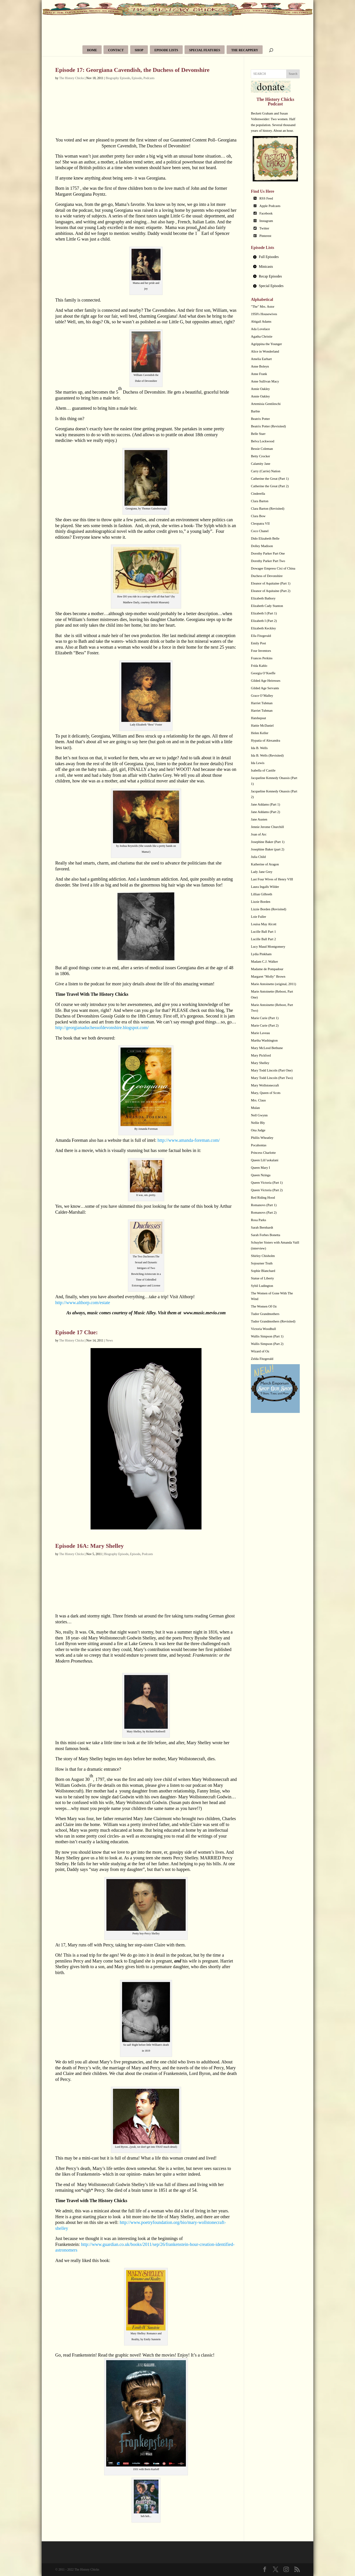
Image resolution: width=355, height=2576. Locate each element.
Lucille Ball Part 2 (263, 939)
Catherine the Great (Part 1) (270, 478)
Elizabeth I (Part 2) (264, 621)
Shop (139, 50)
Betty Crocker (260, 456)
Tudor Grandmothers (265, 1314)
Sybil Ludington (262, 1286)
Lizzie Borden (260, 901)
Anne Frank (259, 374)
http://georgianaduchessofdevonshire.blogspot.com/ (102, 1027)
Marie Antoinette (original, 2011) (273, 984)
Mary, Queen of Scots (266, 1093)
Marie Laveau (260, 1033)
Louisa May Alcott (263, 924)
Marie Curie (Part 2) (264, 1025)
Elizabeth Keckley (263, 628)
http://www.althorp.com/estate (82, 1302)
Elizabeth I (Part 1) (264, 613)
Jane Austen (259, 819)
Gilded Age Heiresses (265, 680)
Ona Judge (258, 1130)
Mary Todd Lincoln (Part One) (272, 1070)
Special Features (204, 50)
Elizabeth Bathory (263, 598)
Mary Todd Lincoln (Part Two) (272, 1078)
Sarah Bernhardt (262, 1227)
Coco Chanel (260, 531)
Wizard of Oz (260, 1351)
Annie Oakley (260, 389)
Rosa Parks (258, 1220)
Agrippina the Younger (266, 344)
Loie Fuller (258, 916)
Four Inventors (261, 651)
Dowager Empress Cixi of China (273, 568)
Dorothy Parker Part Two (268, 561)
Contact (116, 50)
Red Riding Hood (263, 1197)
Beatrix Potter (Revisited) (268, 426)
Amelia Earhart (261, 359)
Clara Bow (258, 516)
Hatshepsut (258, 718)
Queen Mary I (260, 1167)
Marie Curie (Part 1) (264, 1018)
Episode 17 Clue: (76, 1332)
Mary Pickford (261, 1055)
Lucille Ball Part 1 (263, 931)
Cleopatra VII (260, 523)
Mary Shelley (260, 1063)
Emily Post (258, 643)
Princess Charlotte (263, 1152)
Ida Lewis (257, 763)
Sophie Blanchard (263, 1271)
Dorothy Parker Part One (268, 553)
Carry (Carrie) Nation (265, 471)
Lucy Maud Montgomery (268, 946)
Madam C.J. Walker (264, 961)
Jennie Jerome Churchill (267, 827)
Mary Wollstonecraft (265, 1085)
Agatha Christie (261, 336)
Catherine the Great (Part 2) (270, 486)
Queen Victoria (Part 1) (267, 1182)
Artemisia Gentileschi (266, 404)
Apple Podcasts (270, 206)
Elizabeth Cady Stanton (267, 606)
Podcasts (148, 78)
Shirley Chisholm (263, 1256)
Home (92, 50)
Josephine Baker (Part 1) (267, 842)
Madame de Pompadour (267, 969)
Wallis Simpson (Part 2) (267, 1344)
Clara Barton (259, 501)
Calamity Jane (260, 463)
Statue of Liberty (262, 1278)
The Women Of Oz (264, 1306)
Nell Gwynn (259, 1115)
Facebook (266, 213)
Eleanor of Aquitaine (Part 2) (270, 591)
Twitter (264, 228)
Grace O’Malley (262, 695)
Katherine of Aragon (265, 864)
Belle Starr (258, 434)
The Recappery (244, 50)
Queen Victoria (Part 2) (267, 1190)
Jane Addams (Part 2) (265, 812)
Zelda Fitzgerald (262, 1359)
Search (293, 73)
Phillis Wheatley (262, 1137)
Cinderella (258, 493)
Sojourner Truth (261, 1263)
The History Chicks (71, 78)
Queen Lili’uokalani (264, 1160)
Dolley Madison (262, 546)
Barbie (255, 411)
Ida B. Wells (259, 748)
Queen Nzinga (260, 1175)
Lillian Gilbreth (261, 894)
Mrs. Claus (258, 1100)
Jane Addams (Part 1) (265, 804)
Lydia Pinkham (261, 954)
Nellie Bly (258, 1123)
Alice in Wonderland (265, 351)
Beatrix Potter (260, 419)
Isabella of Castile (263, 770)
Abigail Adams (261, 321)
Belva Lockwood (262, 441)
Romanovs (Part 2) (263, 1212)
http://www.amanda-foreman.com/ (189, 1140)
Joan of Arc (258, 834)
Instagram (266, 221)
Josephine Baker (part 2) (267, 849)
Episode (137, 78)
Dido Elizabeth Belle (265, 538)
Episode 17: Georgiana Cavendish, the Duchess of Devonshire (132, 70)
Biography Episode (118, 78)
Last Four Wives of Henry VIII (272, 879)
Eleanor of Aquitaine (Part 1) (270, 583)
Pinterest (265, 236)
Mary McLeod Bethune (267, 1048)
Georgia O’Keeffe (263, 673)
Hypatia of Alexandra (265, 740)
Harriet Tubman (261, 703)
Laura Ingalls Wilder (265, 887)
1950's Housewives (264, 314)
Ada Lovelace (260, 329)
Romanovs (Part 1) (263, 1205)
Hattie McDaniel (262, 725)
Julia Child (258, 857)
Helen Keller (259, 733)
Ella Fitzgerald (261, 636)
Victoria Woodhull (263, 1329)
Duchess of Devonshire (267, 576)
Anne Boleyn (260, 366)
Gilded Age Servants (265, 688)
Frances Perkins (261, 658)
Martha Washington (264, 1040)
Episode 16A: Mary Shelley (89, 1546)
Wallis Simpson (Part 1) (267, 1336)
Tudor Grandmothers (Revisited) (273, 1321)
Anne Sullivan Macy (265, 381)
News (109, 1340)
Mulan (255, 1108)
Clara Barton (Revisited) (267, 508)
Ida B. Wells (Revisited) (267, 755)
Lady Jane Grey (261, 872)
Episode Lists (166, 50)
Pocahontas (258, 1145)
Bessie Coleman (262, 448)
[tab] (275, 257)
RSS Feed (266, 198)
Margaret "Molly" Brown (268, 976)
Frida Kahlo (259, 665)
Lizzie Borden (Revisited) (268, 909)
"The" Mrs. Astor (262, 306)
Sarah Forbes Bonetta (265, 1235)
